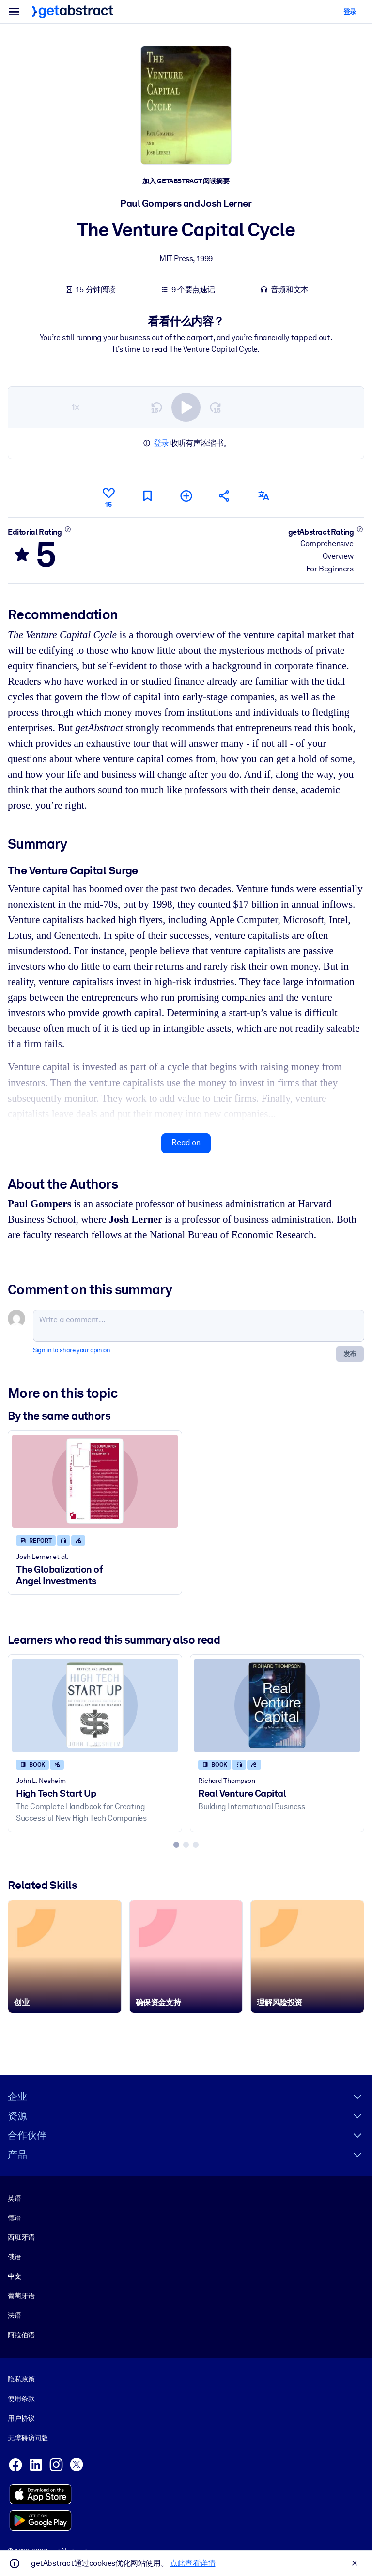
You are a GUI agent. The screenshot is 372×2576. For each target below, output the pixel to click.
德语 (14, 2218)
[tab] (176, 1845)
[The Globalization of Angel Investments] (95, 1481)
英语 (14, 2198)
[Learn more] (67, 529)
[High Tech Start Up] (95, 1705)
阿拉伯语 (21, 2335)
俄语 (14, 2257)
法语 (14, 2316)
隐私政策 (21, 2379)
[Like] (108, 495)
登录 (161, 443)
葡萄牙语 (21, 2296)
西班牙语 (21, 2237)
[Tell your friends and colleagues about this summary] (224, 496)
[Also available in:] (263, 496)
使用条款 (21, 2398)
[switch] (186, 407)
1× (75, 407)
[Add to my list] (186, 496)
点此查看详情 (193, 2563)
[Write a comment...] (198, 1326)
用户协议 (21, 2418)
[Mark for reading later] (147, 496)
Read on (185, 1142)
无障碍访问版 (28, 2437)
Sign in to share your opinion (71, 1350)
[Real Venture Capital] (277, 1705)
